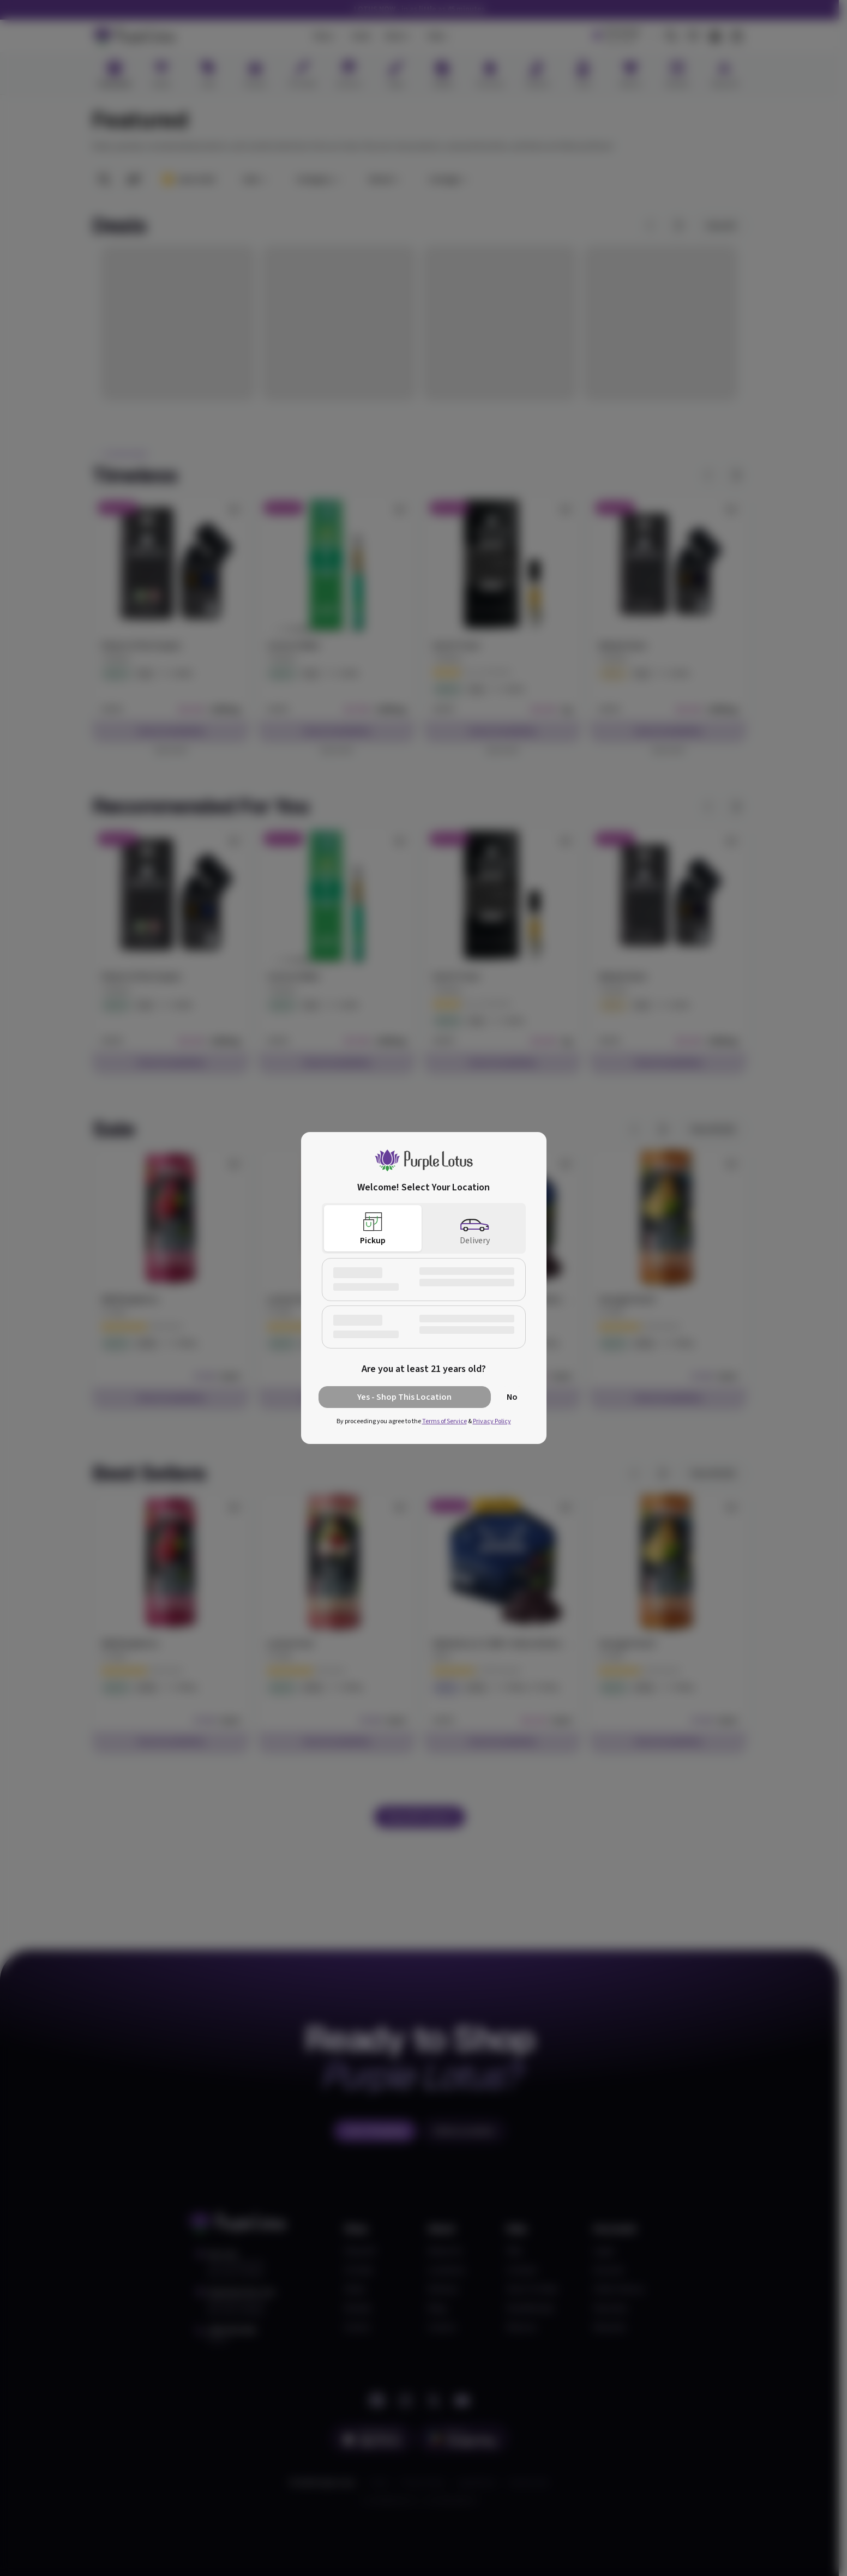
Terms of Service (444, 1421)
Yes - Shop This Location (404, 1397)
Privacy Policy (492, 1421)
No (512, 1397)
